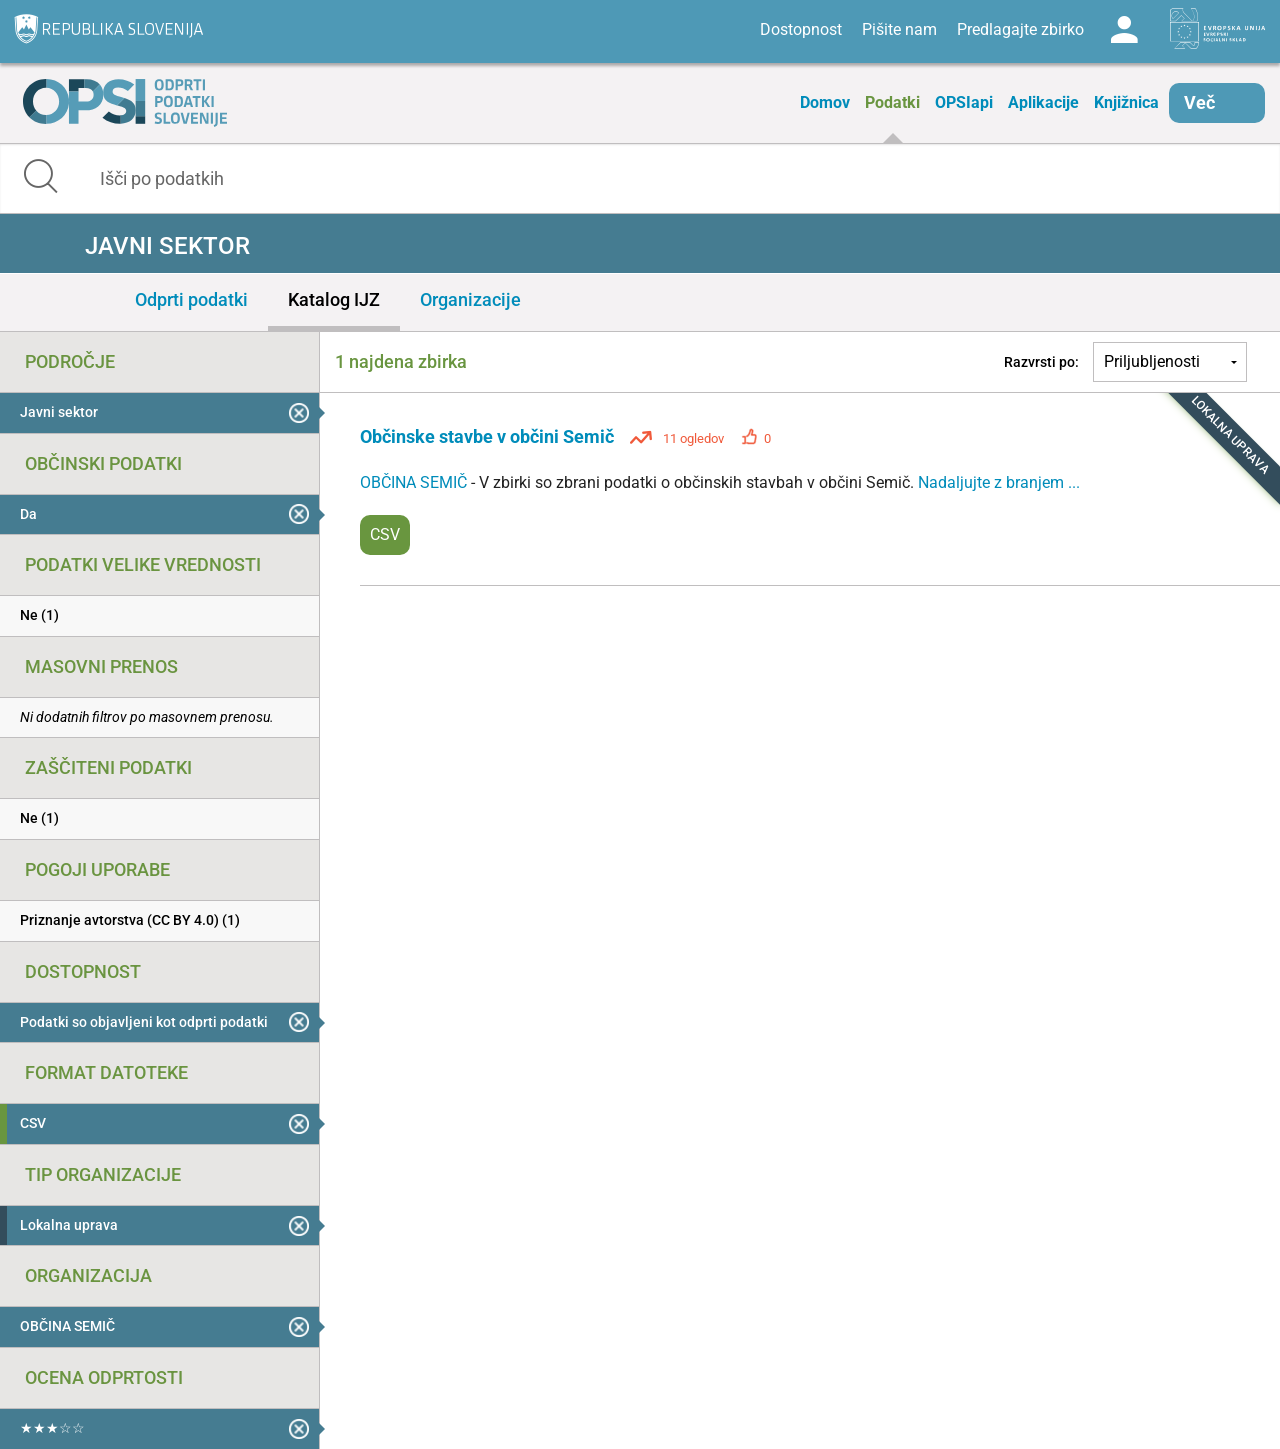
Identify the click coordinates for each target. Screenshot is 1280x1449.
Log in (1124, 30)
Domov (825, 102)
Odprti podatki (191, 299)
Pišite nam (899, 29)
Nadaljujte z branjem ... (999, 482)
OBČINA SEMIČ (415, 482)
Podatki (892, 102)
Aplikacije (1043, 102)
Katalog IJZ (334, 299)
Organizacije (470, 299)
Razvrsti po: (1041, 362)
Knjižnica (1126, 102)
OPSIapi (964, 102)
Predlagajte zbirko (1020, 29)
